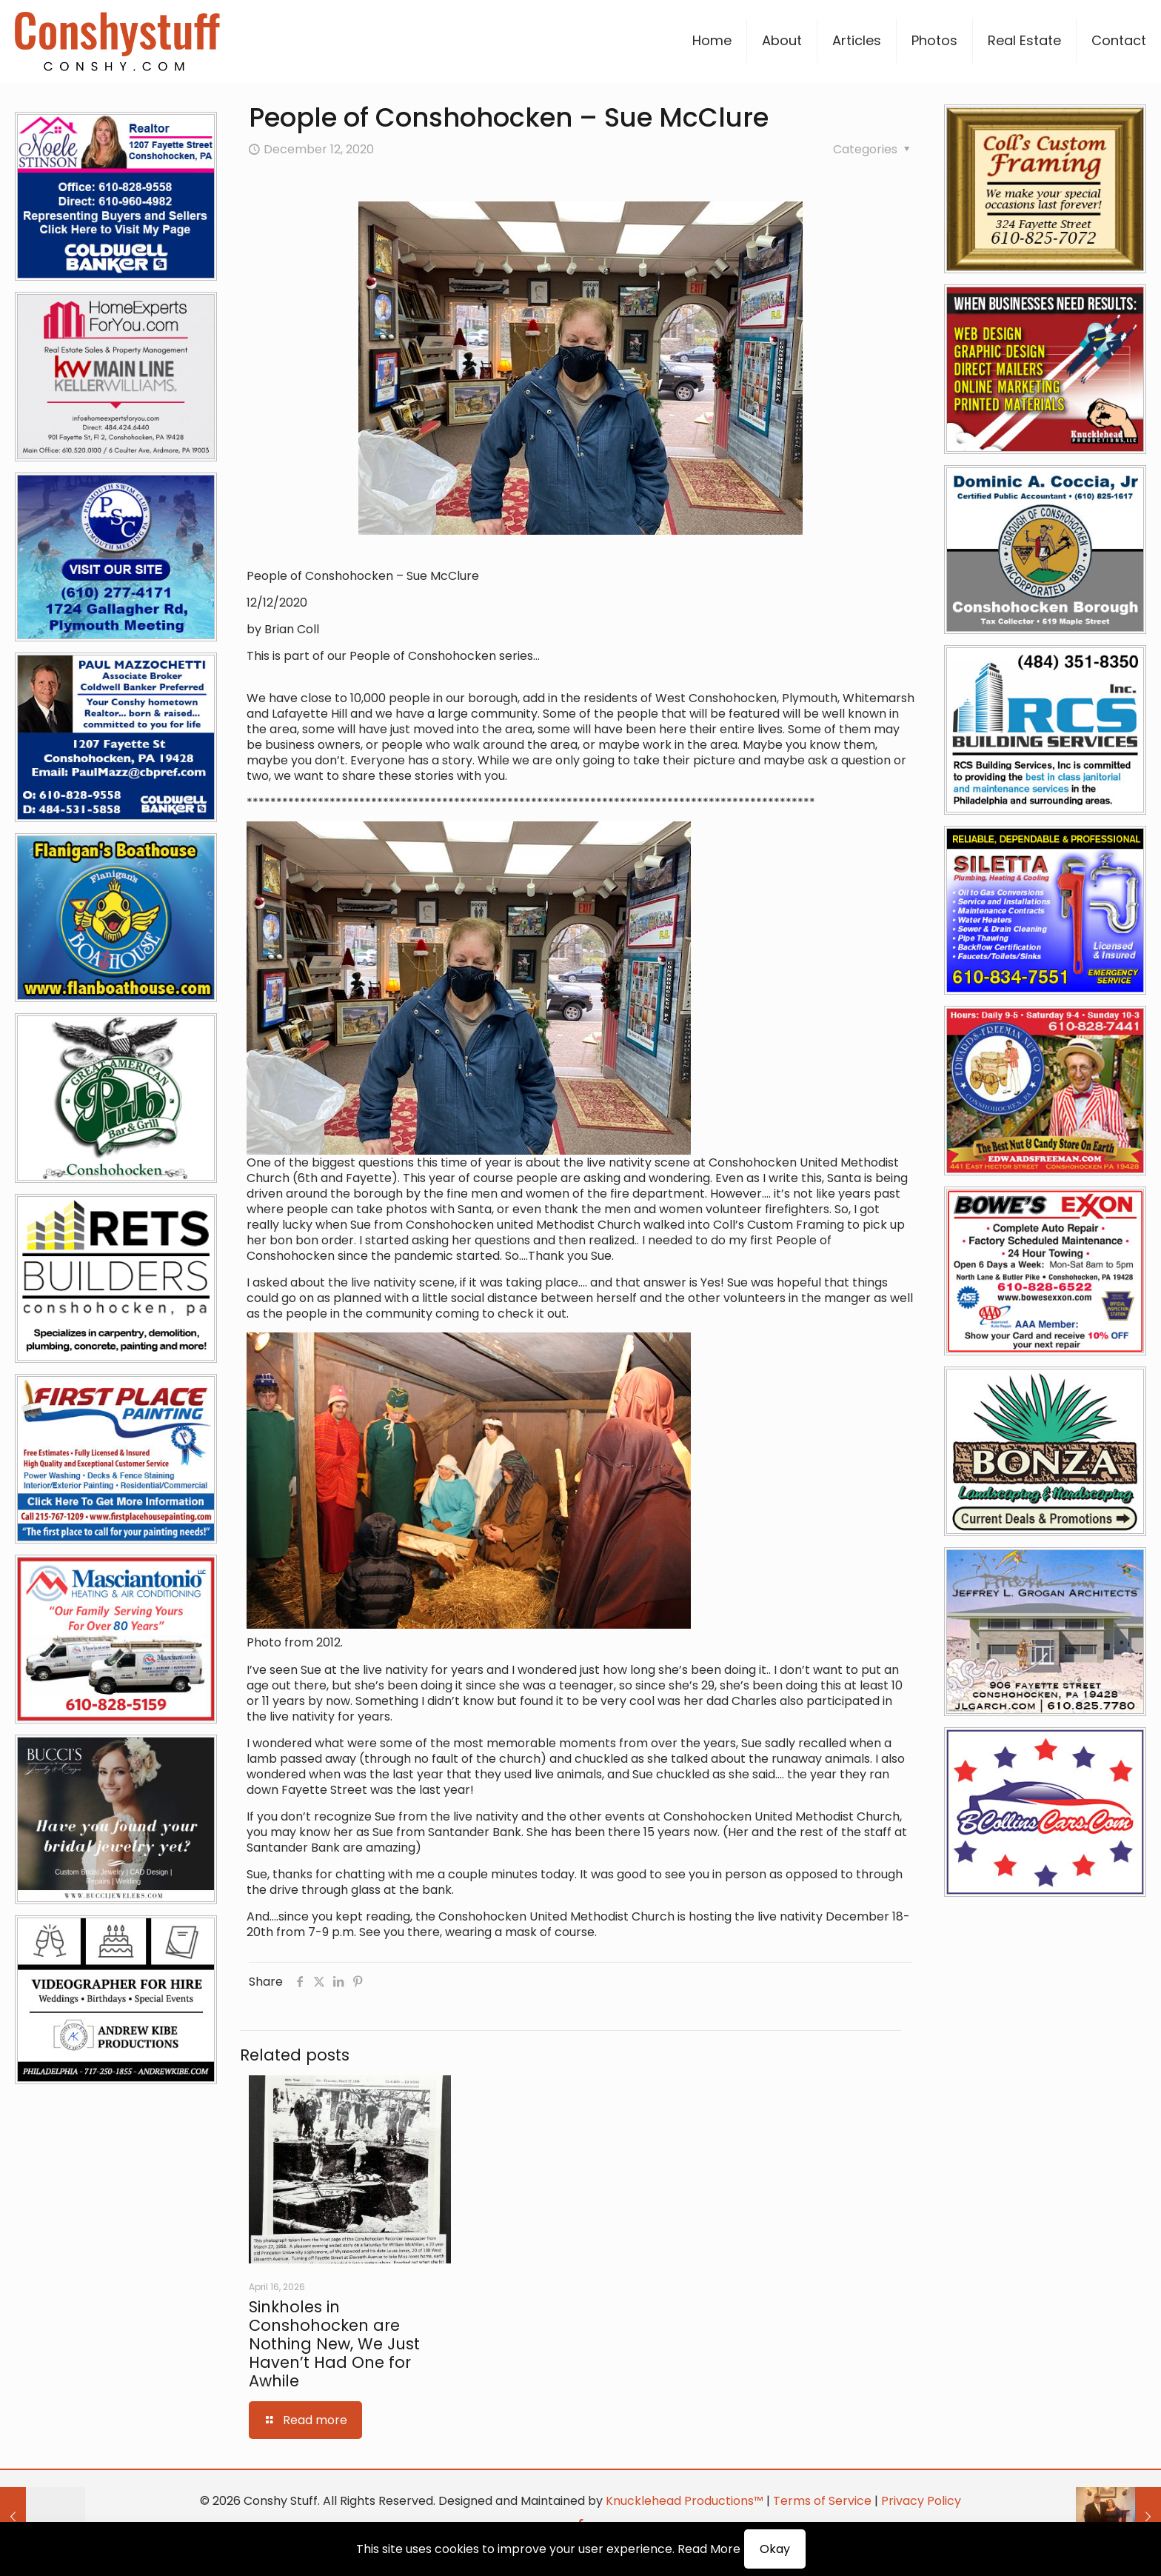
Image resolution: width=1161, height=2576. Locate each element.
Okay (775, 2548)
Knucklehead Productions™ (684, 2500)
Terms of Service (822, 2500)
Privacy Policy (921, 2500)
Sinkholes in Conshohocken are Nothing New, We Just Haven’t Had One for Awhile (334, 2344)
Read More (708, 2548)
